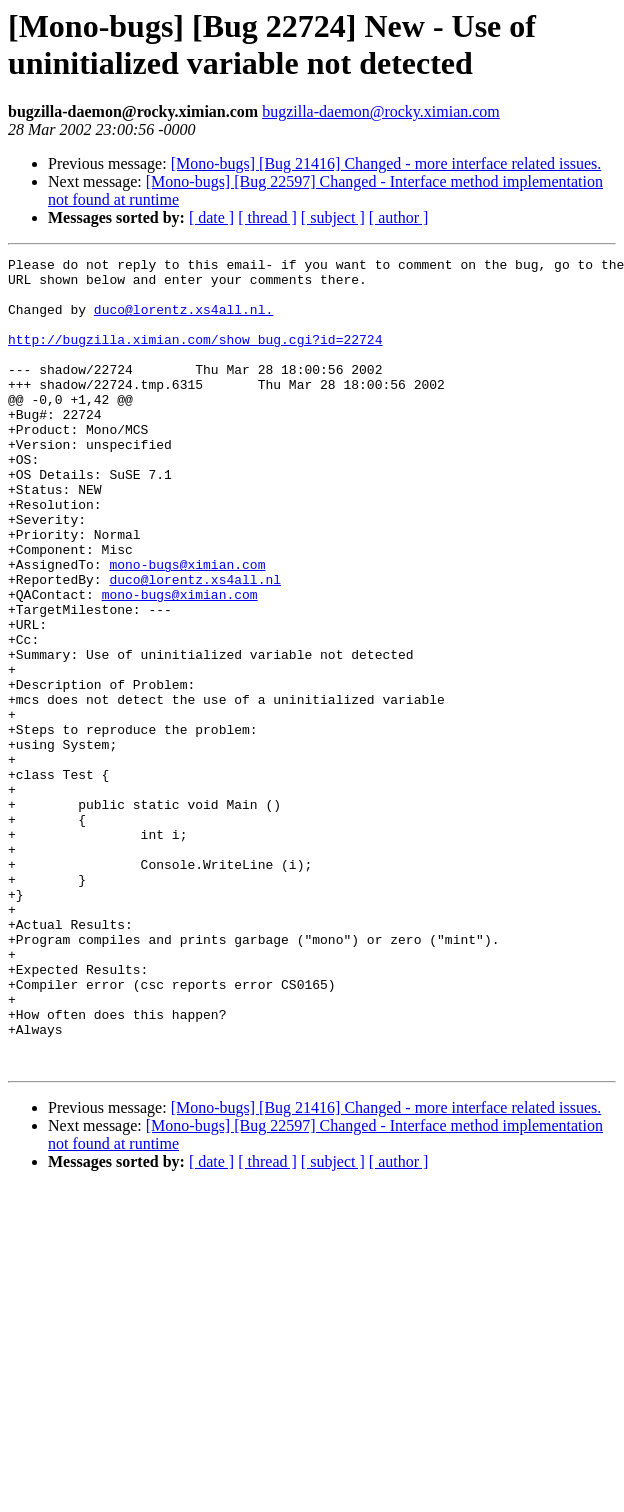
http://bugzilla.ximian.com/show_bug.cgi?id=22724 (195, 357)
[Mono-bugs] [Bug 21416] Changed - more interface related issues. (386, 163)
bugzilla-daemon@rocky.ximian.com (381, 111)
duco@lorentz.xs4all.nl (195, 645)
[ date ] (211, 217)
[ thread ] (267, 217)
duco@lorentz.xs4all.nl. (183, 321)
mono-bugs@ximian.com (187, 627)
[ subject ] (333, 217)
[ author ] (399, 217)
